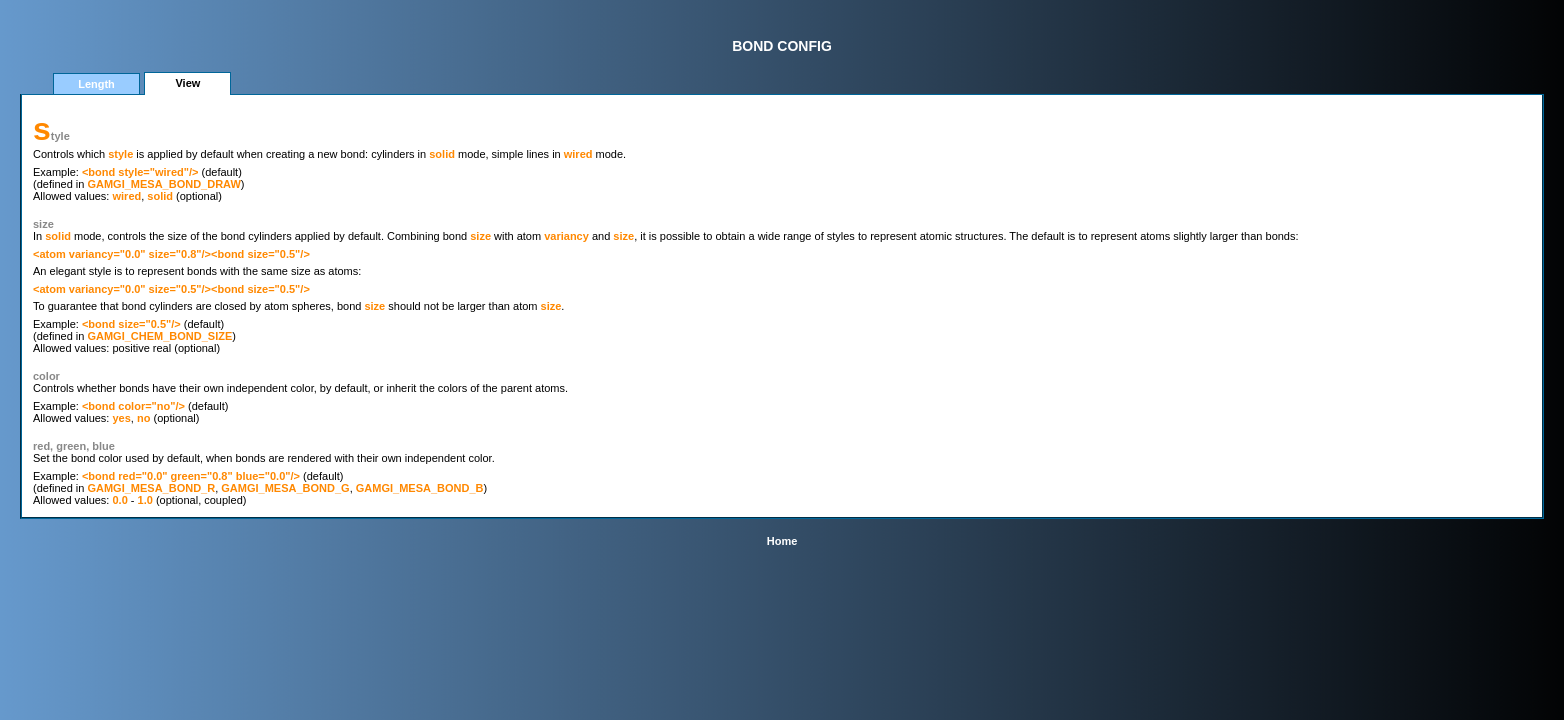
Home (782, 541)
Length (96, 84)
